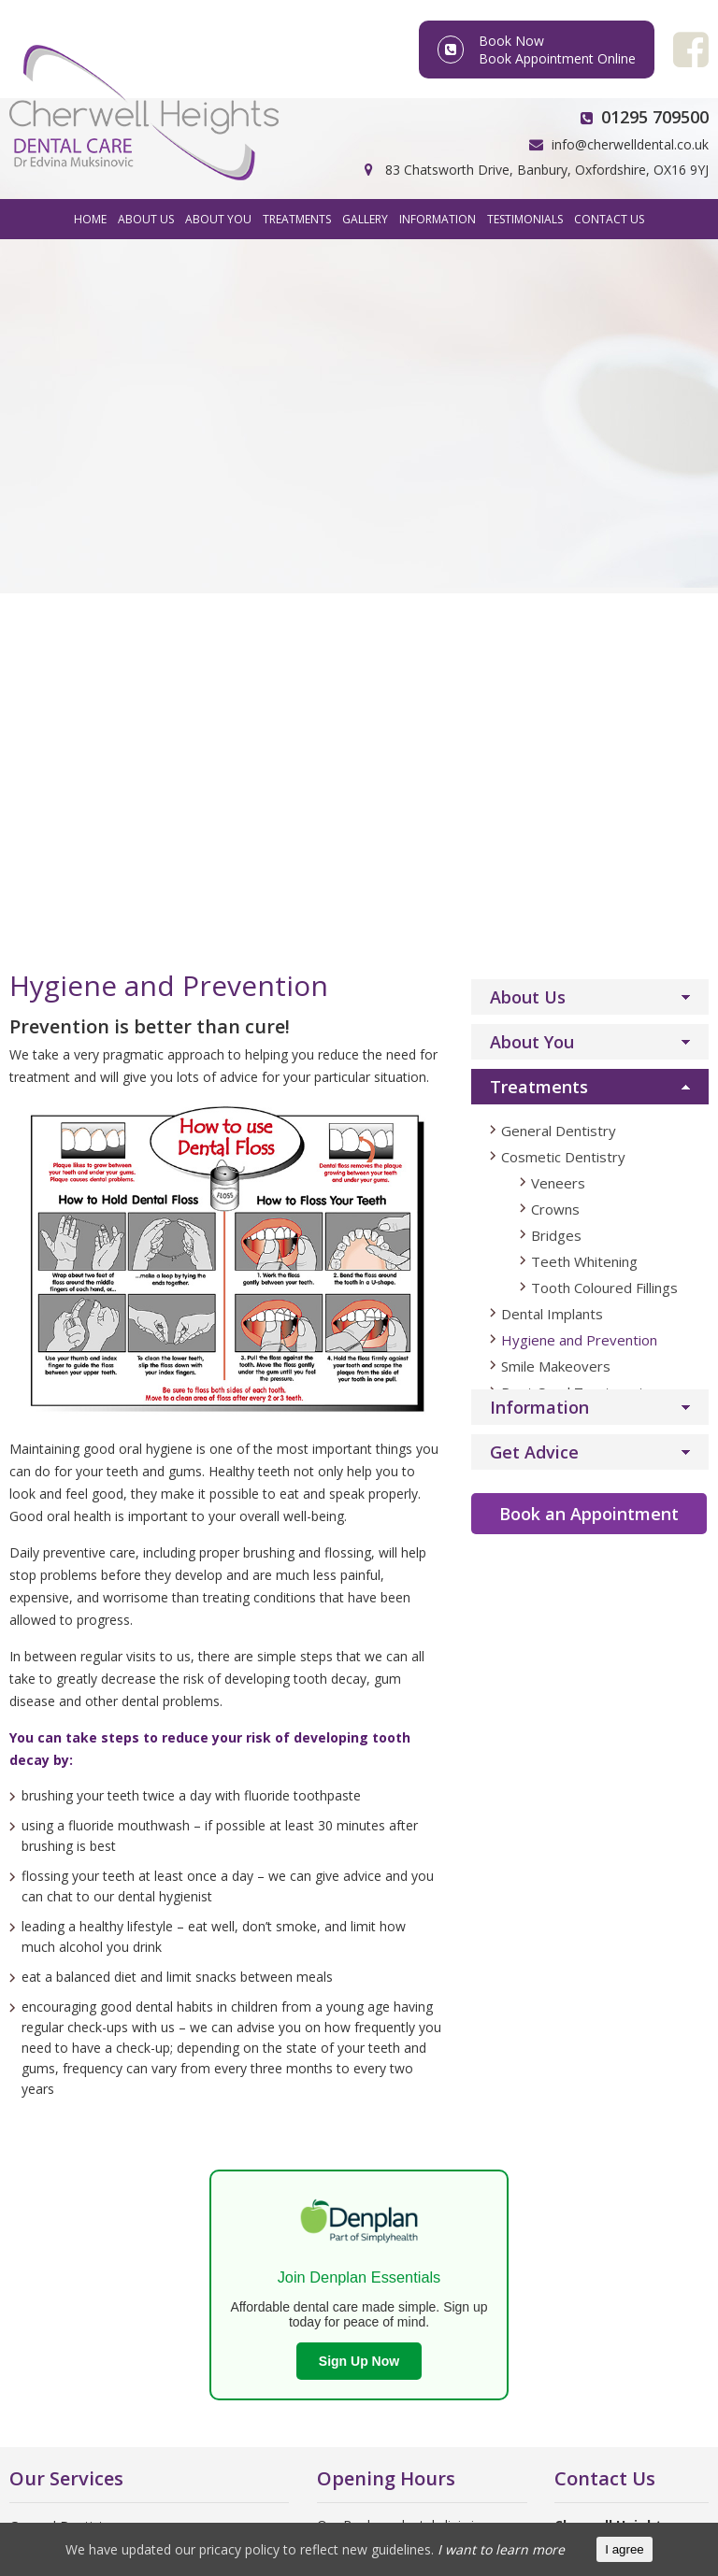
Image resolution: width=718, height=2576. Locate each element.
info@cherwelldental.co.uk (630, 144)
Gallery (365, 219)
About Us (146, 219)
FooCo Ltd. (387, 2515)
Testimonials (525, 219)
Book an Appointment (589, 815)
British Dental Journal (73, 2084)
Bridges (556, 536)
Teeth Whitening (584, 562)
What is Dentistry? (64, 2160)
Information (437, 219)
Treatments (297, 219)
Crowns (555, 510)
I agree (624, 2549)
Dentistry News (56, 2134)
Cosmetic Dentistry (563, 457)
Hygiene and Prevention (579, 641)
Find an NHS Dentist (70, 2109)
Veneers (558, 484)
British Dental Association (87, 2033)
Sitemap (529, 2515)
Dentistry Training (63, 2185)
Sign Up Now (359, 1662)
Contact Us (609, 219)
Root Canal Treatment (77, 1953)
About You (218, 219)
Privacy (462, 2515)
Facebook (605, 1990)
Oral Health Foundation (80, 2059)
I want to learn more (501, 2549)
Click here (346, 2283)
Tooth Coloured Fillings (604, 588)
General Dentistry (558, 431)
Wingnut (648, 2515)
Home (90, 219)
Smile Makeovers (555, 667)
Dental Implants (552, 614)
